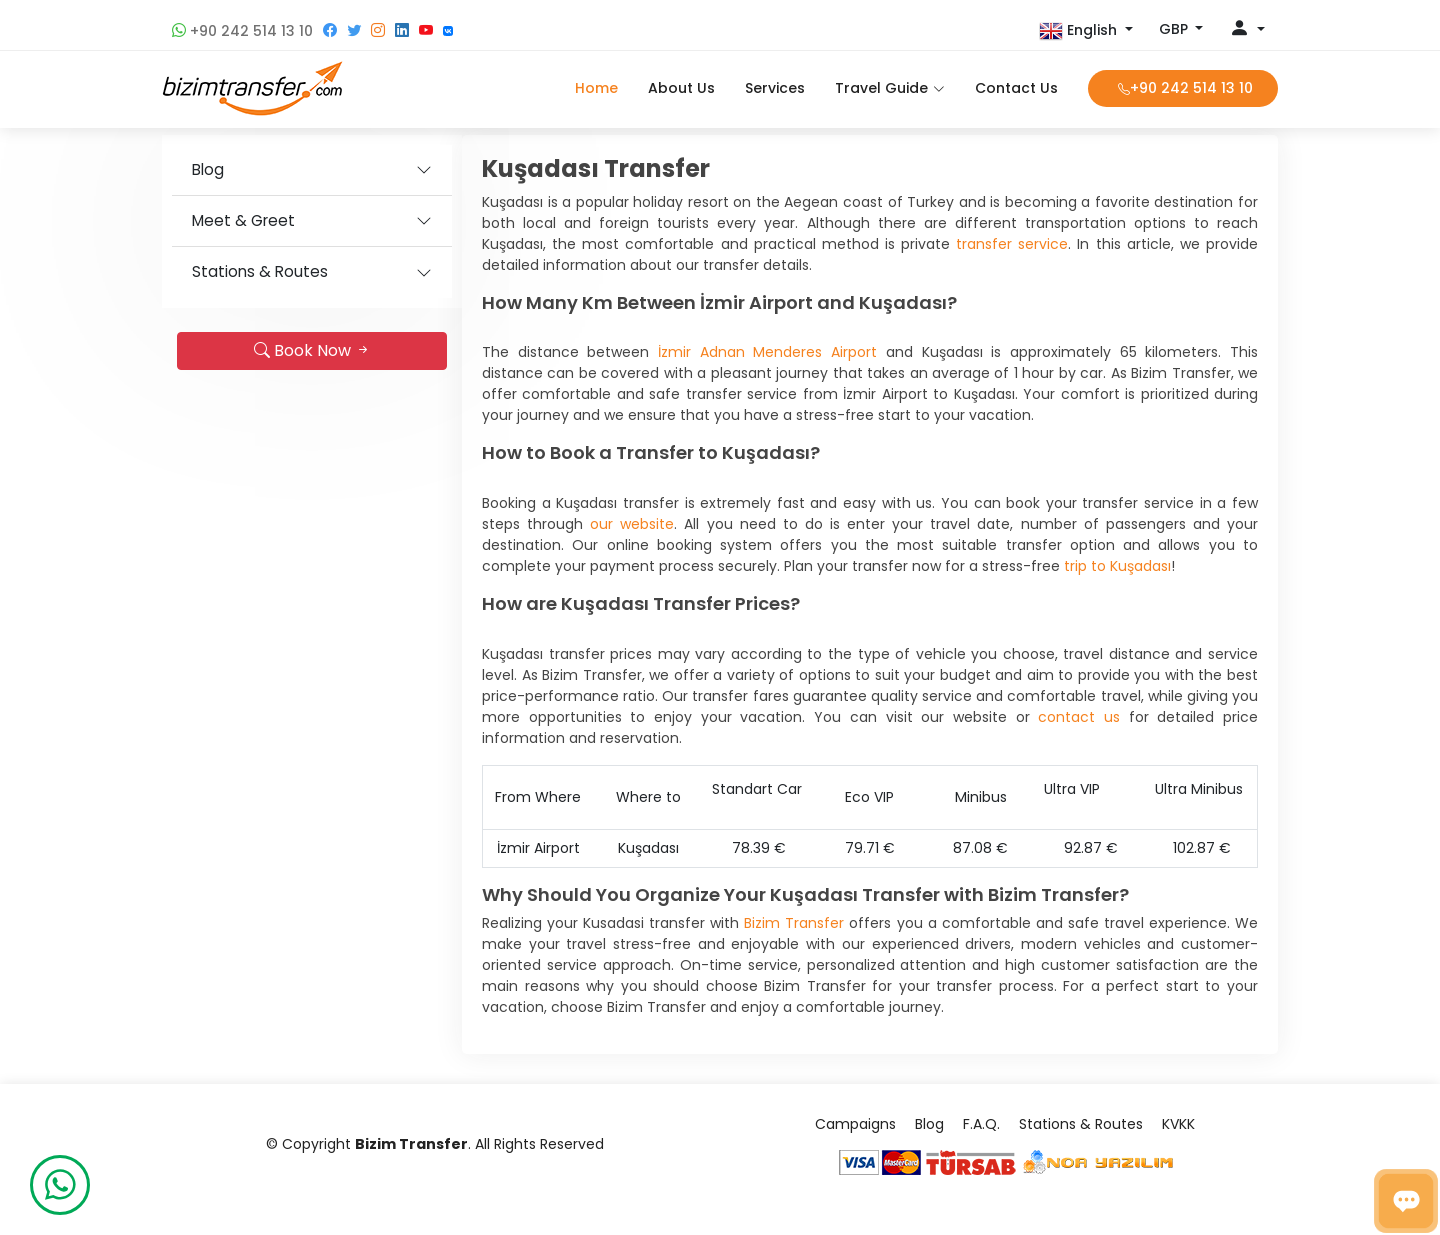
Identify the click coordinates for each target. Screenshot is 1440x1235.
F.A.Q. (981, 1124)
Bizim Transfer (794, 923)
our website (632, 524)
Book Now (312, 350)
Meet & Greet (243, 220)
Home (596, 88)
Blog (208, 169)
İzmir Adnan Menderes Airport (767, 352)
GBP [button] (1175, 29)
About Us (681, 88)
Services (775, 88)
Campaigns (855, 1124)
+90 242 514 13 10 (242, 31)
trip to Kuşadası (1117, 566)
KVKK (1178, 1124)
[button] (1086, 31)
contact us (1079, 717)
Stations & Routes (260, 271)
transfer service (1012, 244)
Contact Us (1016, 88)
